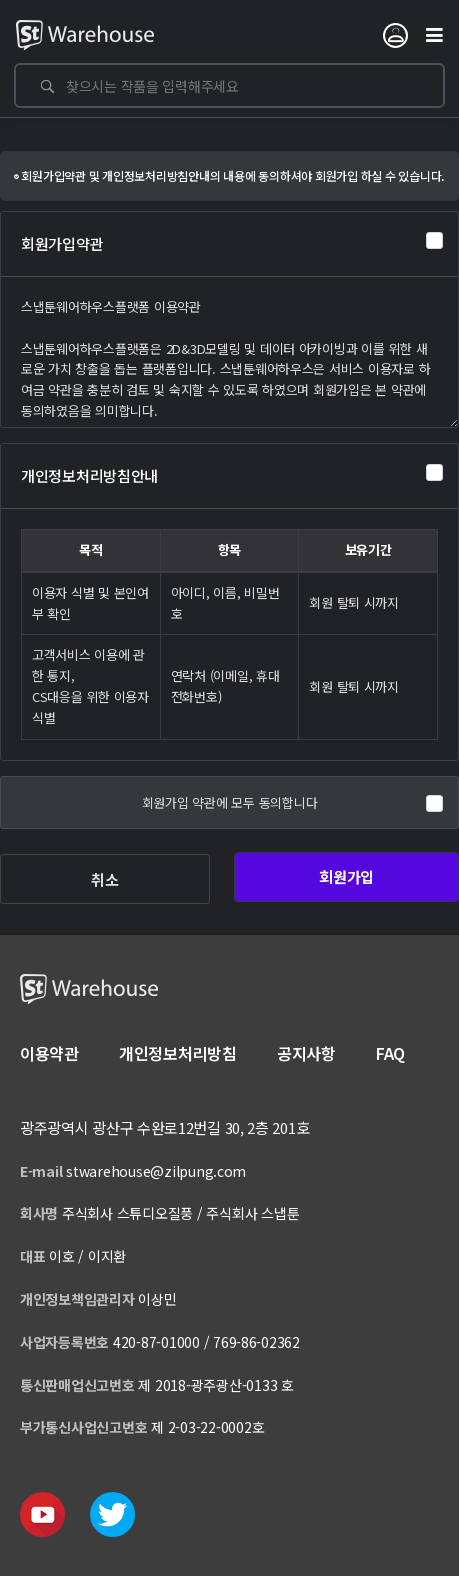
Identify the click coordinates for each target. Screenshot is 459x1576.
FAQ (390, 1053)
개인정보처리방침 (178, 1053)
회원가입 (346, 876)
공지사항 (306, 1053)
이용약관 (49, 1053)
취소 (104, 879)
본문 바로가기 (0, 0)
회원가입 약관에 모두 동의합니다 (230, 802)
